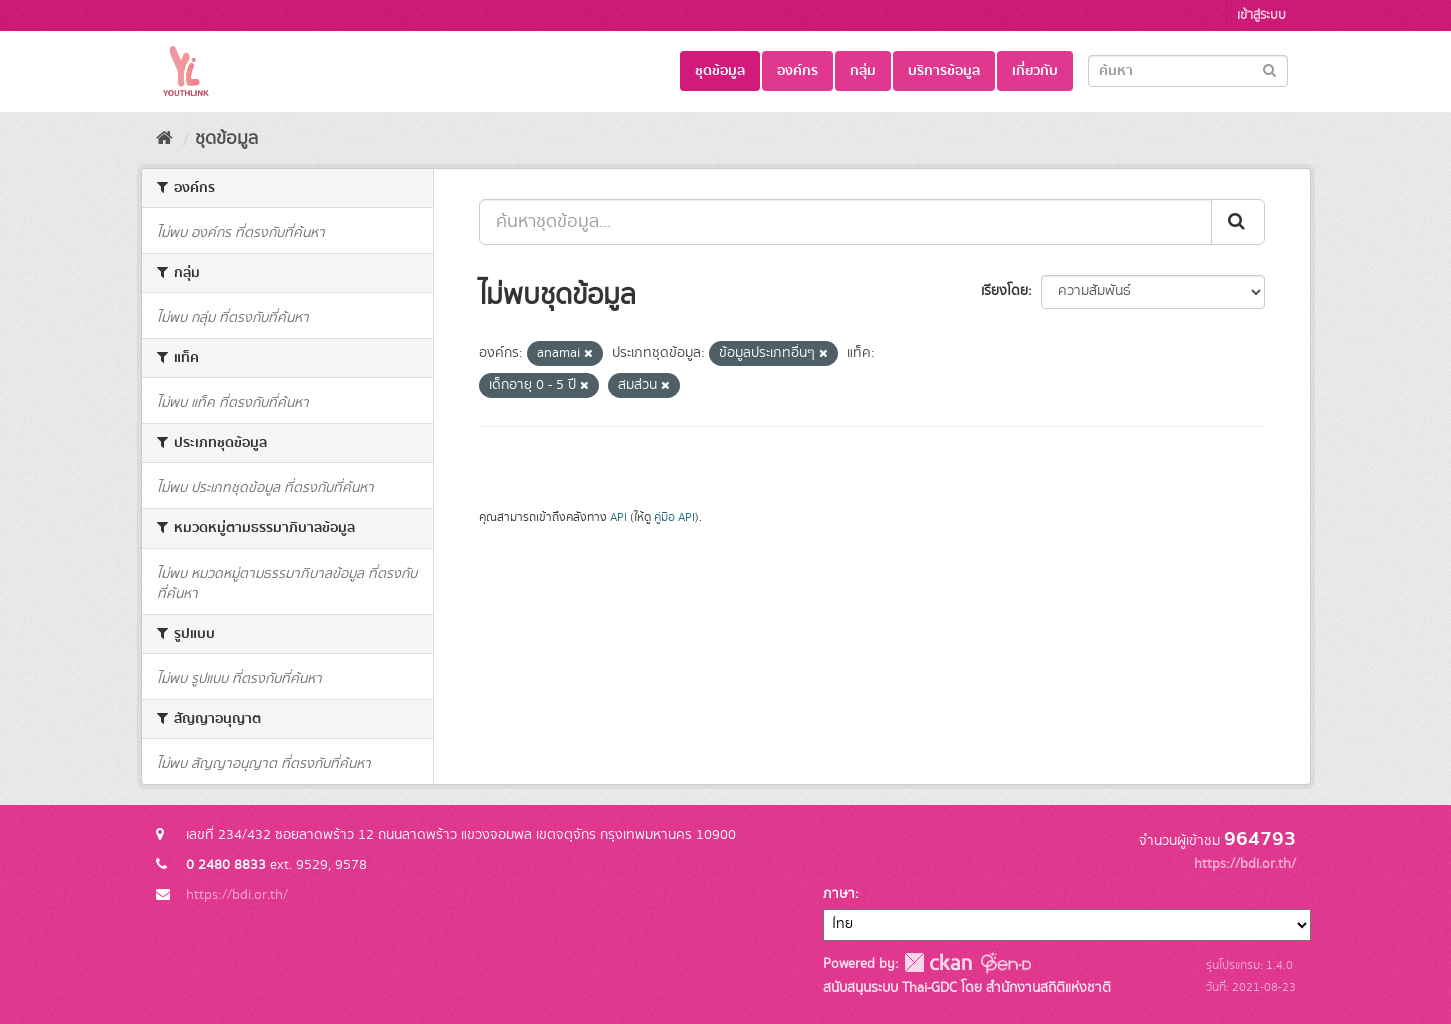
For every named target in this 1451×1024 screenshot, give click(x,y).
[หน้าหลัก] (164, 139)
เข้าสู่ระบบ (1261, 15)
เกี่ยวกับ (1035, 71)
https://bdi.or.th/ (237, 895)
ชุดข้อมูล (720, 71)
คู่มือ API (674, 517)
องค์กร (797, 71)
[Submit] (1269, 69)
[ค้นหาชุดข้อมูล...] (845, 222)
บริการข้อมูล (944, 71)
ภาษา (839, 894)
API (618, 517)
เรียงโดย (1004, 291)
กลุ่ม (863, 71)
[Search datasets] (1188, 71)
